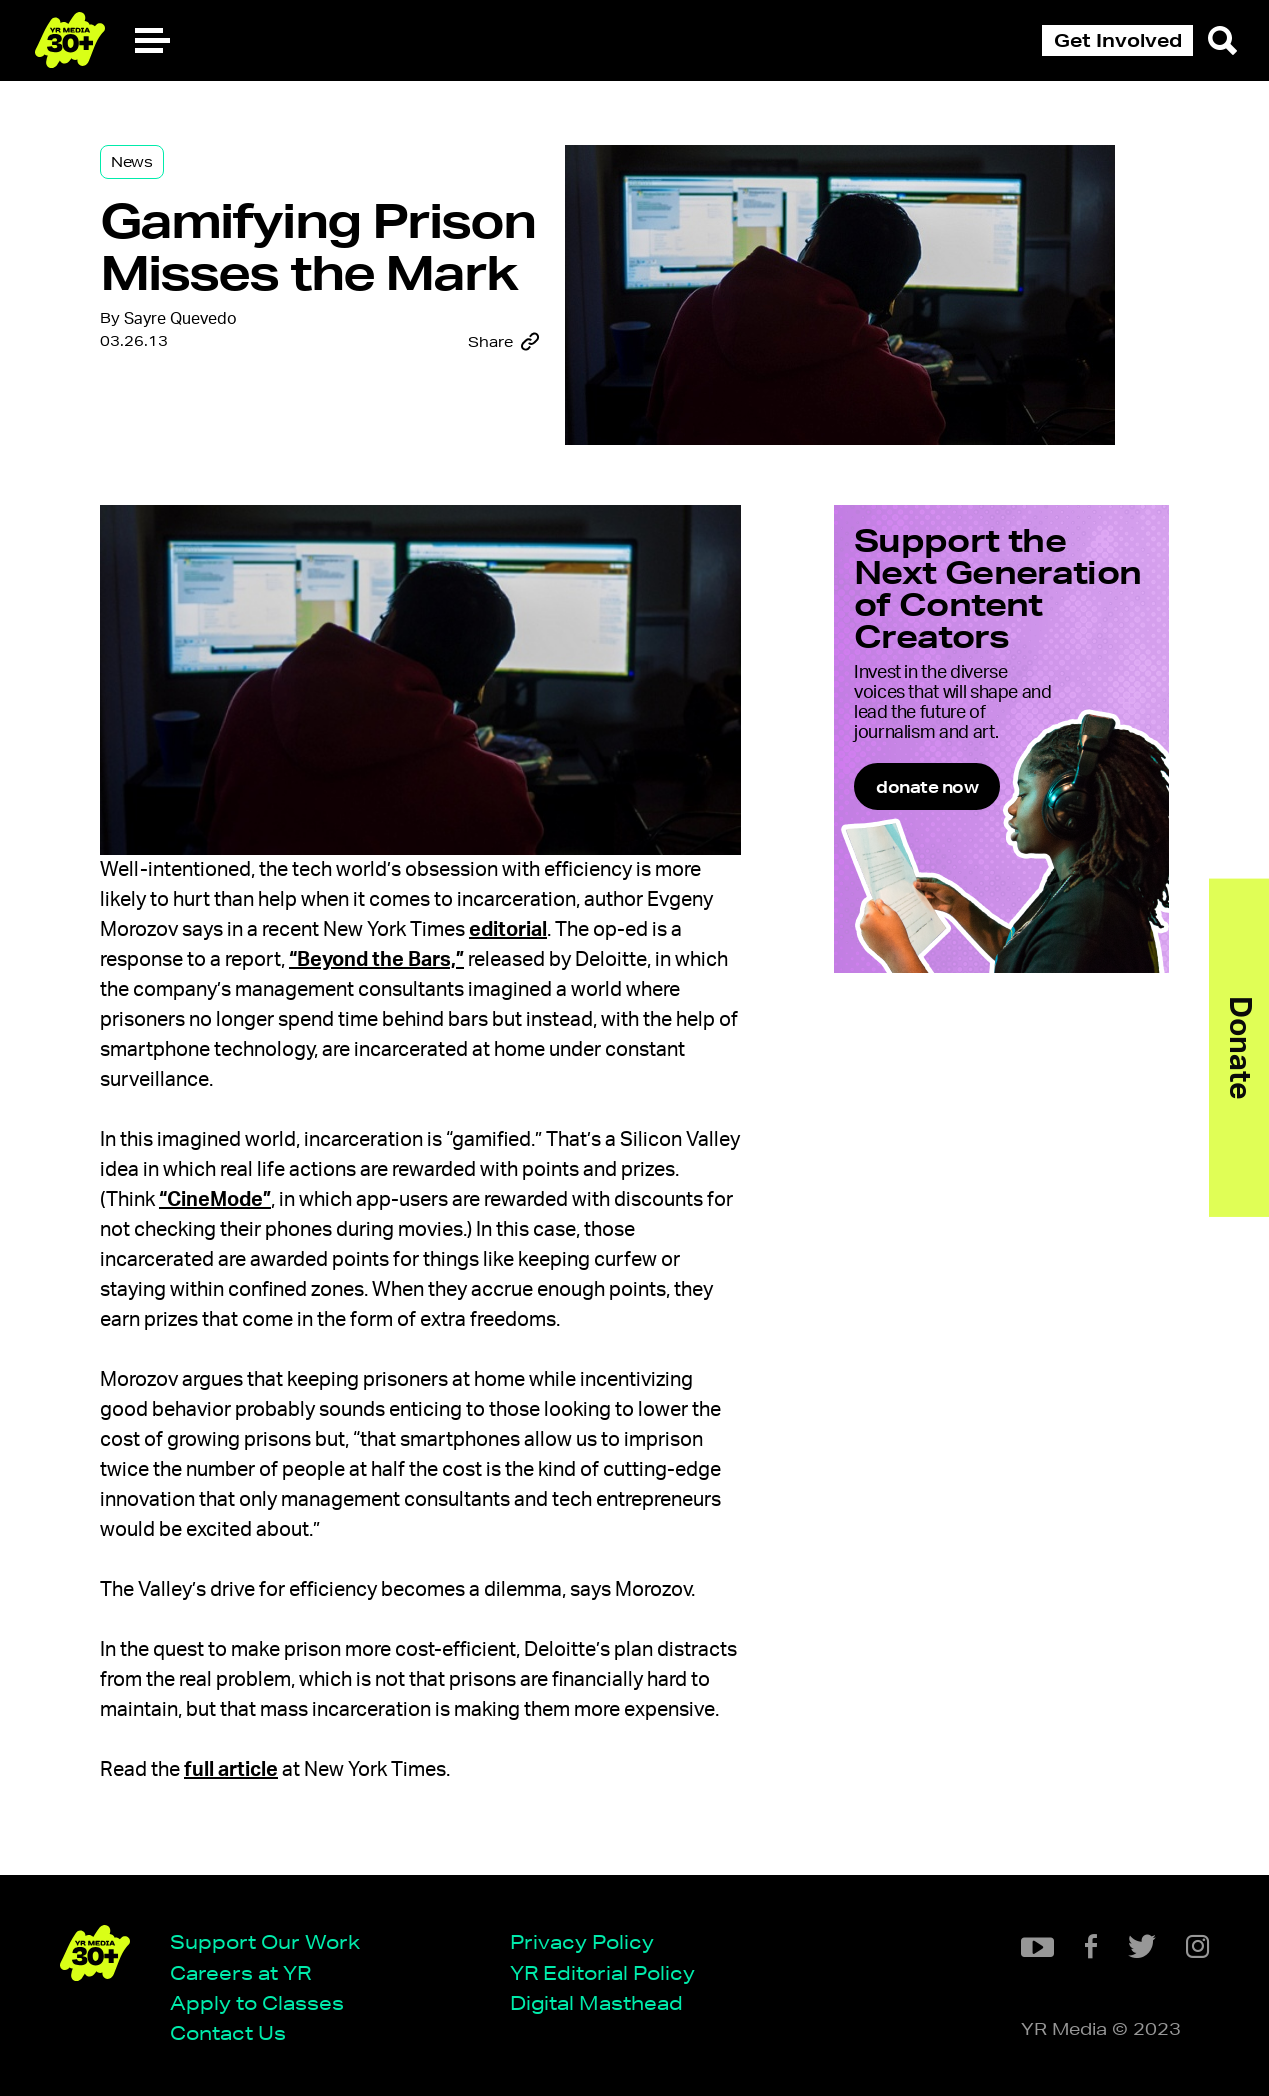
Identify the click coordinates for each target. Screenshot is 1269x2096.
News (132, 162)
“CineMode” (215, 1200)
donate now (927, 786)
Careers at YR (240, 1972)
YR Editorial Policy (602, 1972)
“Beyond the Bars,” (376, 960)
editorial (508, 930)
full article (231, 1770)
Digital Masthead (596, 2002)
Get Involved (1118, 40)
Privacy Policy (582, 1941)
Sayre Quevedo (180, 319)
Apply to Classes (257, 2002)
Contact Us (228, 2032)
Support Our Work (265, 1941)
